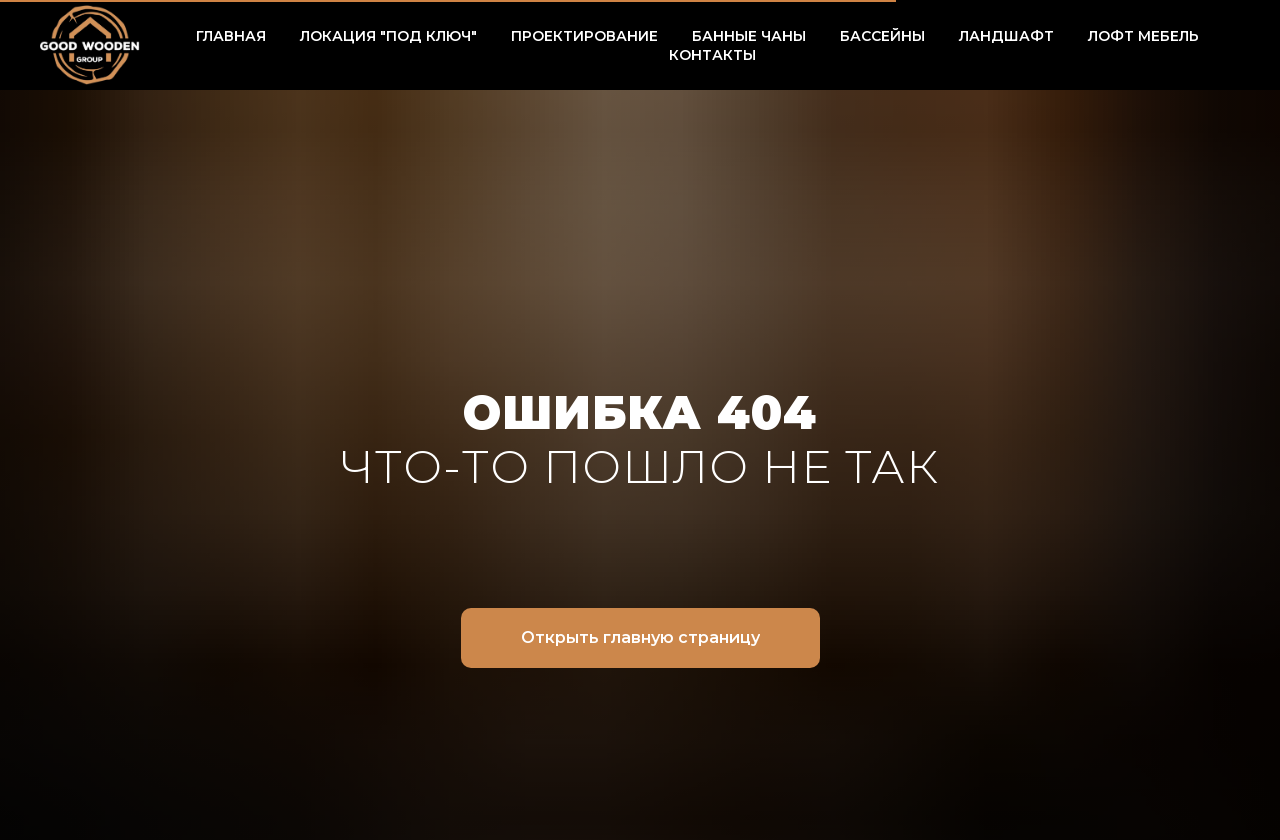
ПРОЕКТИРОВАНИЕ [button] (584, 36)
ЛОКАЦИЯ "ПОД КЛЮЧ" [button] (388, 36)
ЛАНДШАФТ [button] (1006, 36)
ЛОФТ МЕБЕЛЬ (1143, 36)
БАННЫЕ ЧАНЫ (749, 36)
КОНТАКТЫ (712, 55)
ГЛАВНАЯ (231, 36)
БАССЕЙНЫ (882, 36)
